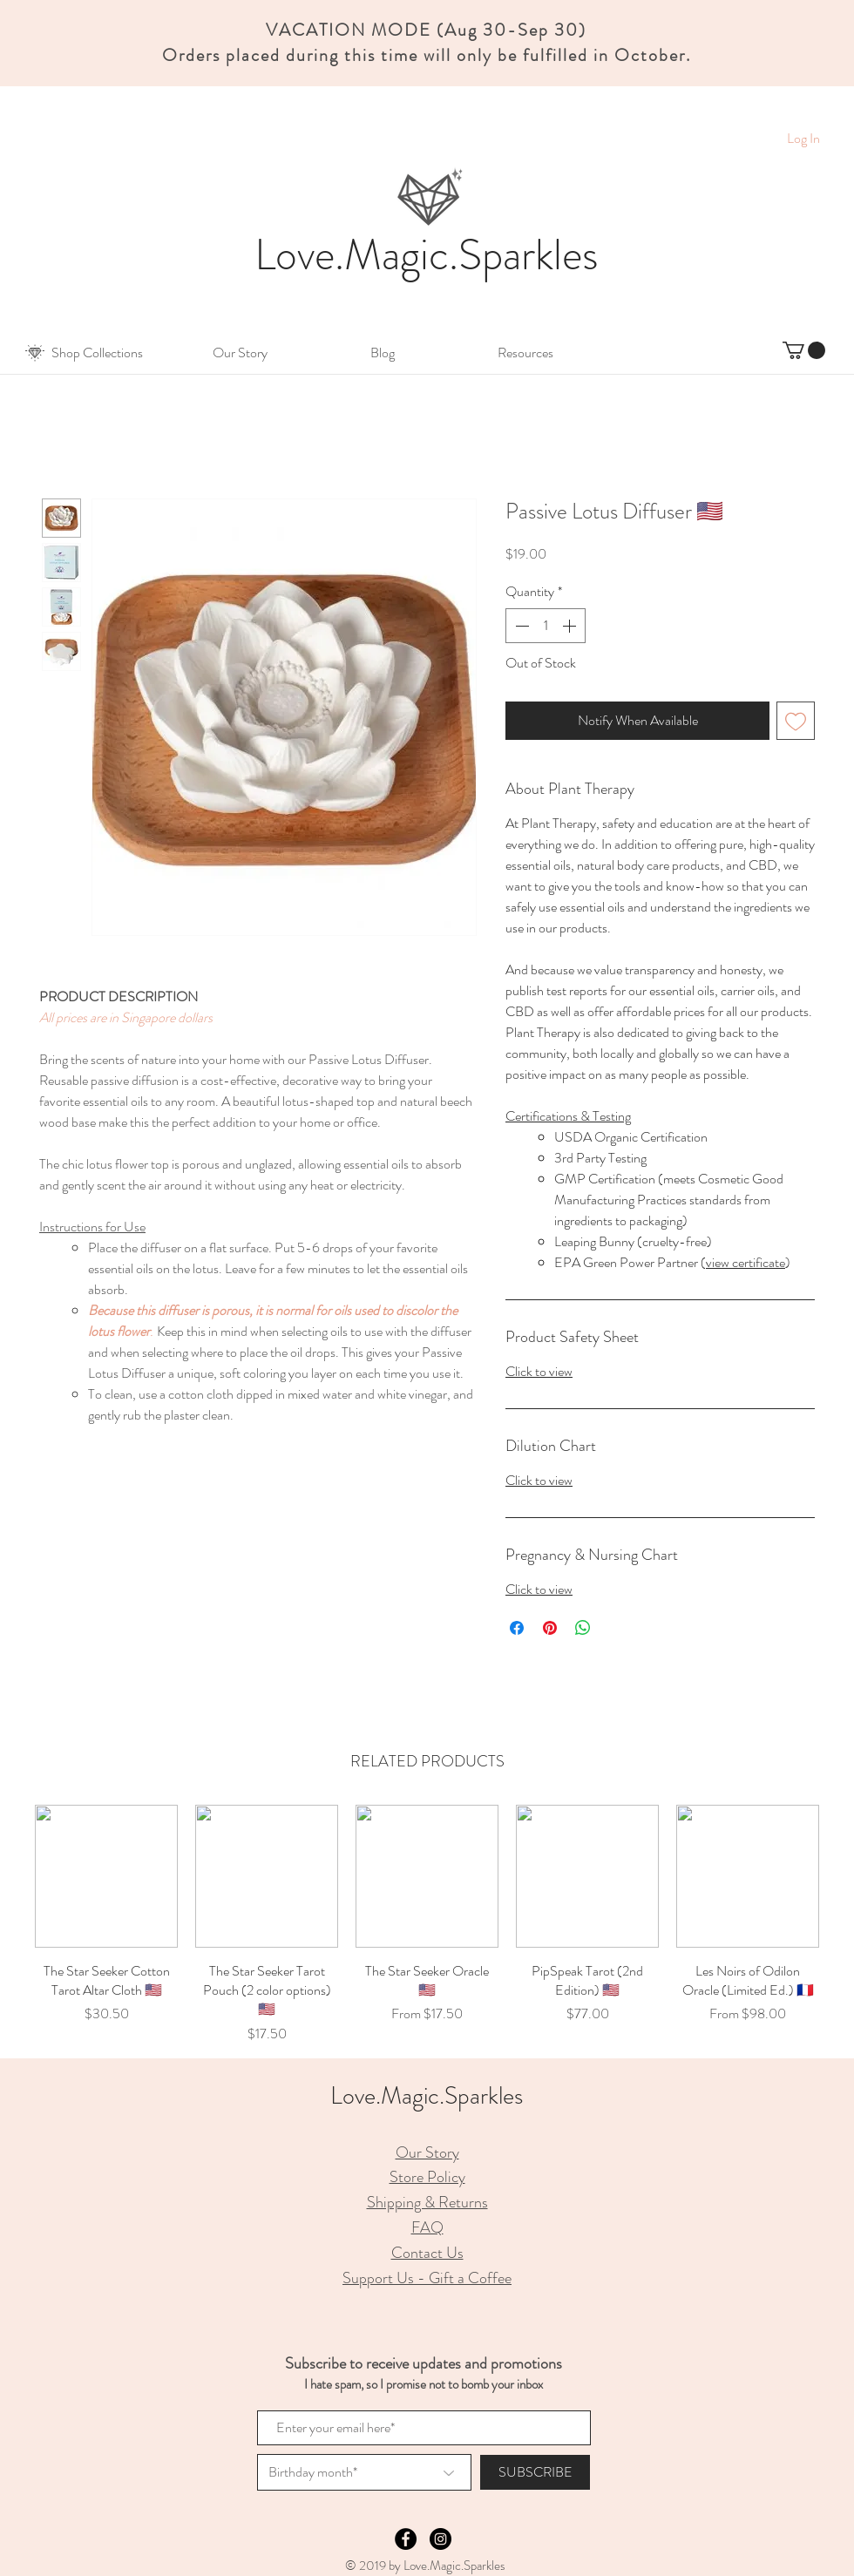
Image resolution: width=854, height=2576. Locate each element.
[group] (427, 1924)
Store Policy (427, 2177)
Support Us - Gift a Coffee (427, 2278)
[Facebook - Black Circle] (406, 2539)
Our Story (427, 2152)
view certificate (745, 1262)
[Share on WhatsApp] (583, 1627)
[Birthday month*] (364, 2472)
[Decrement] (520, 625)
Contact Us (427, 2252)
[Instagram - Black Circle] (440, 2539)
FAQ (427, 2227)
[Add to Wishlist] (795, 721)
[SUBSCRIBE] (535, 2472)
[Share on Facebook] (516, 1627)
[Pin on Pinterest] (549, 1627)
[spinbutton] (545, 625)
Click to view (539, 1371)
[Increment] (571, 625)
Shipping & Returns (427, 2202)
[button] (96, 353)
